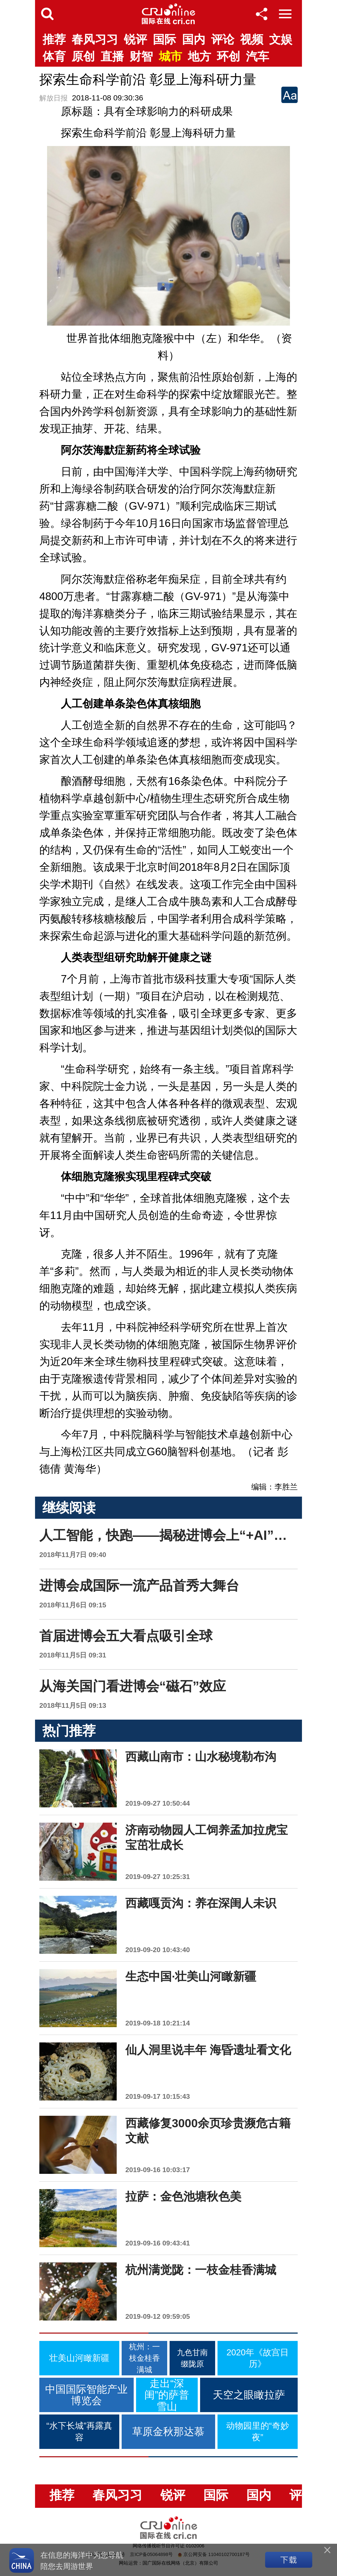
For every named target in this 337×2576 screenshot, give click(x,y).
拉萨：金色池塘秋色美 (183, 2196)
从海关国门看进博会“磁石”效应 (132, 1686)
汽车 (257, 56)
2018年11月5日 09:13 (72, 1705)
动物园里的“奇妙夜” (257, 2431)
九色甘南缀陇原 (192, 2358)
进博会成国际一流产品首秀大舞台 (139, 1585)
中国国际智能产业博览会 (86, 2395)
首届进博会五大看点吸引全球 (126, 1635)
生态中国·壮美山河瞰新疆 (190, 1976)
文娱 (280, 39)
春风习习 (95, 39)
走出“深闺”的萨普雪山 (166, 2395)
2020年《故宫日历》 (258, 2358)
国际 (164, 39)
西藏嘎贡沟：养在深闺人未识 (200, 1903)
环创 (228, 56)
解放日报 (53, 98)
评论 (222, 39)
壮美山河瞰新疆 (79, 2358)
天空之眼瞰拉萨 (249, 2395)
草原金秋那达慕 (168, 2431)
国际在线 (168, 13)
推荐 (54, 39)
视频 (251, 39)
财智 (141, 56)
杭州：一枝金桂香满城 (144, 2358)
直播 (112, 56)
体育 (54, 56)
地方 (199, 56)
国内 (193, 39)
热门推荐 (69, 1730)
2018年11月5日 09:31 (72, 1655)
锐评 (135, 39)
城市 (170, 56)
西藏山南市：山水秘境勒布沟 (200, 1756)
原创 (83, 56)
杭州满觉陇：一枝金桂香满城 (200, 2269)
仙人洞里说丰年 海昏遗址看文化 (208, 2049)
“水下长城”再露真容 (79, 2431)
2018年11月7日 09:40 (72, 1555)
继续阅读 (69, 1507)
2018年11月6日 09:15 (72, 1605)
